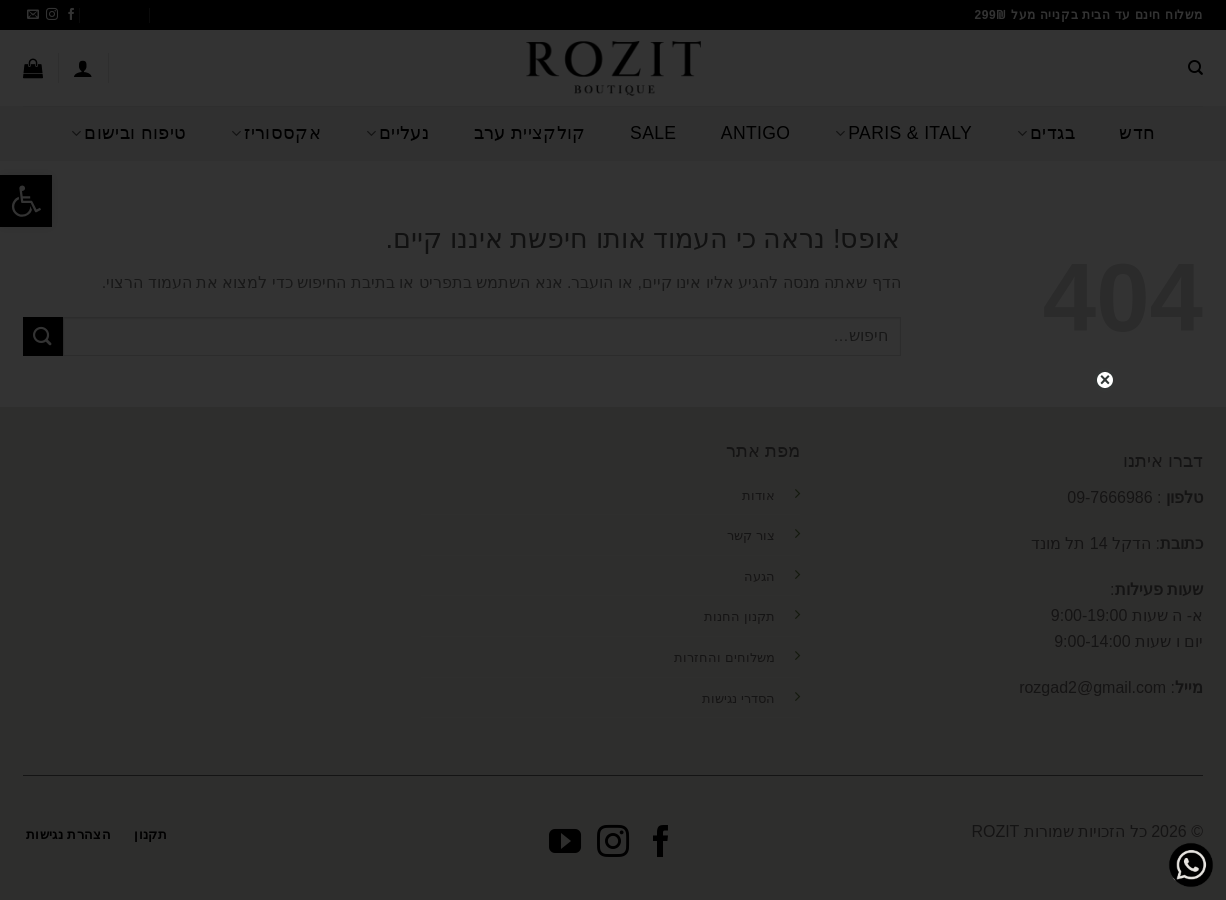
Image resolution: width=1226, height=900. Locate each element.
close (1105, 377)
